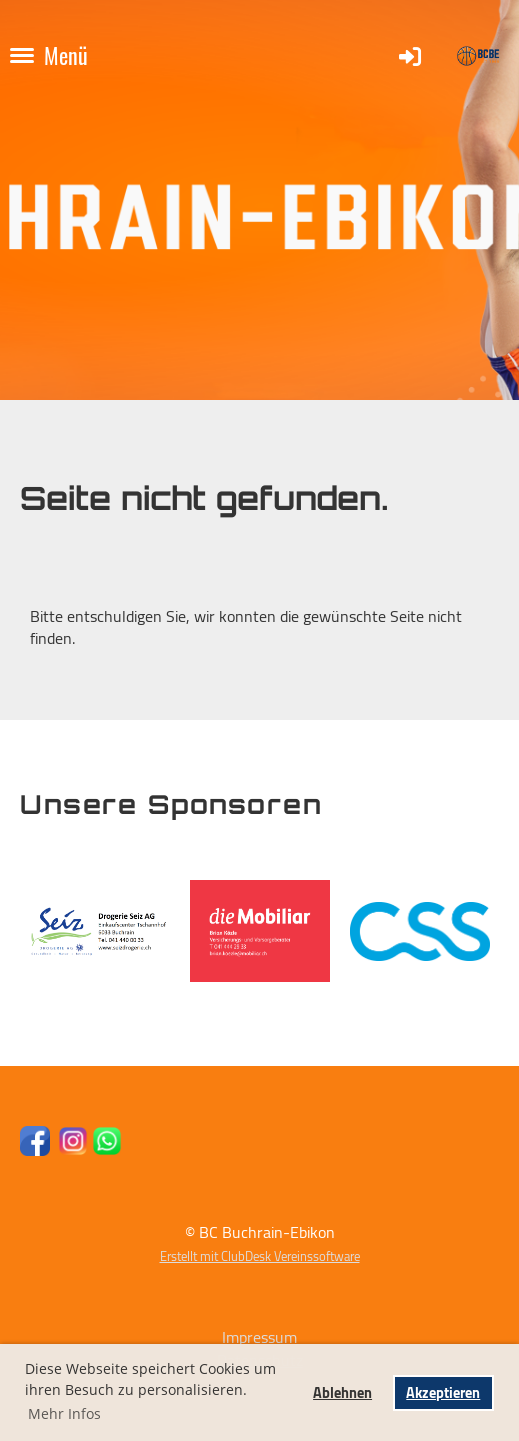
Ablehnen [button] (342, 1392)
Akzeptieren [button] (443, 1392)
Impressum (259, 1337)
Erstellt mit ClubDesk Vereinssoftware (260, 1256)
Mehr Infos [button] (64, 1413)
